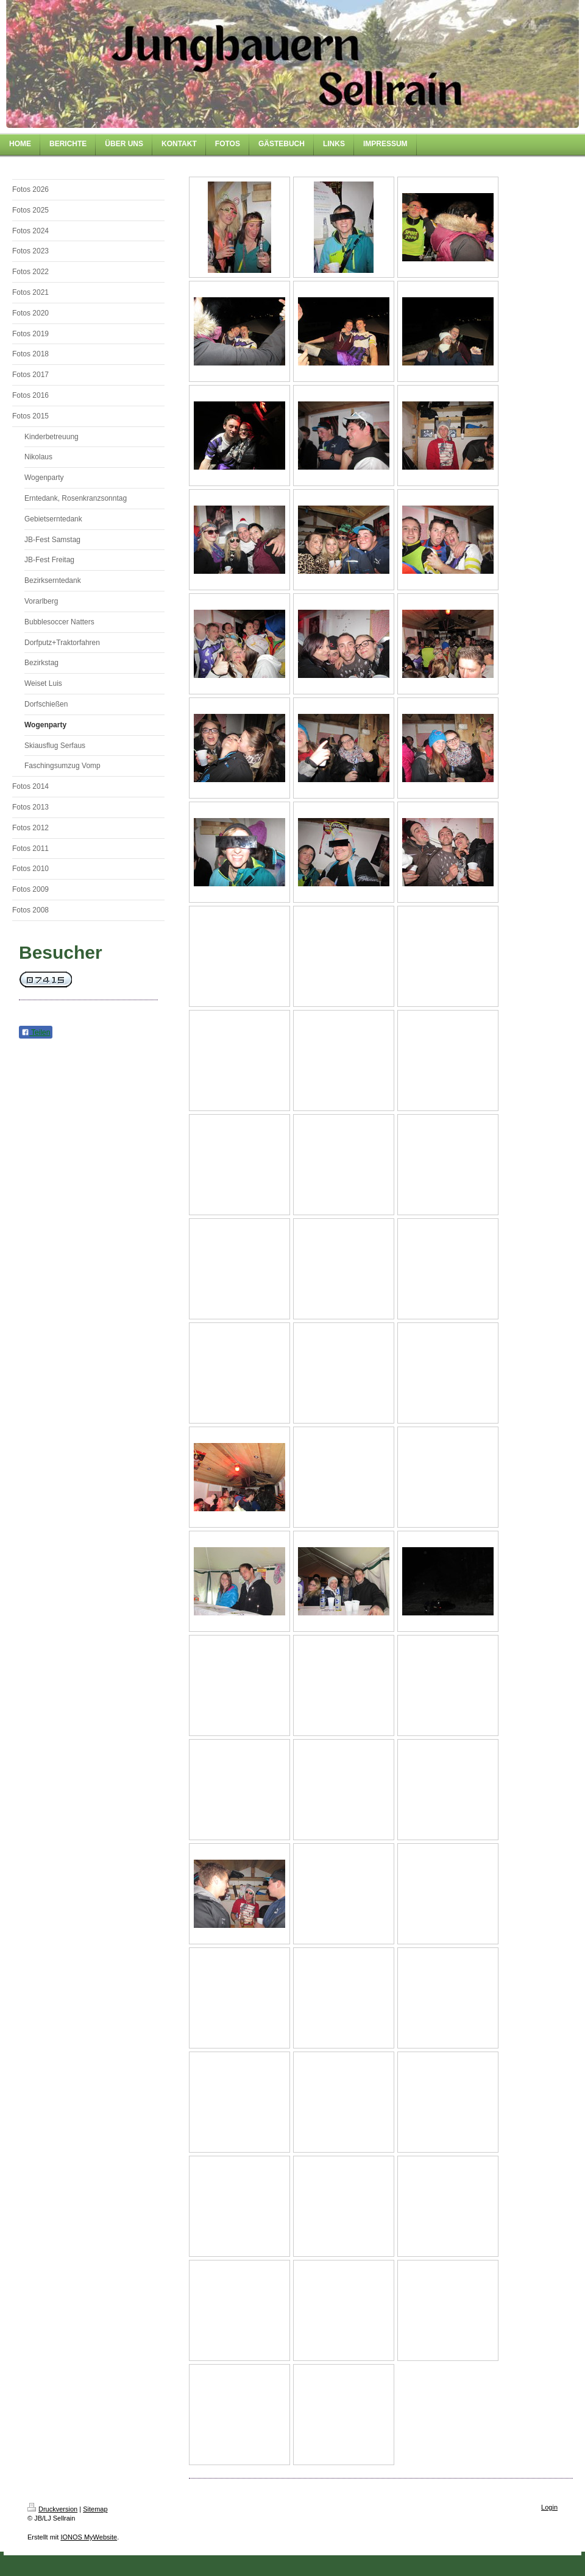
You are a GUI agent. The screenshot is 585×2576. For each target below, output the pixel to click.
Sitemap (95, 2509)
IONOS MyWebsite (88, 2537)
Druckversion (52, 2509)
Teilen (35, 1032)
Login (549, 2507)
